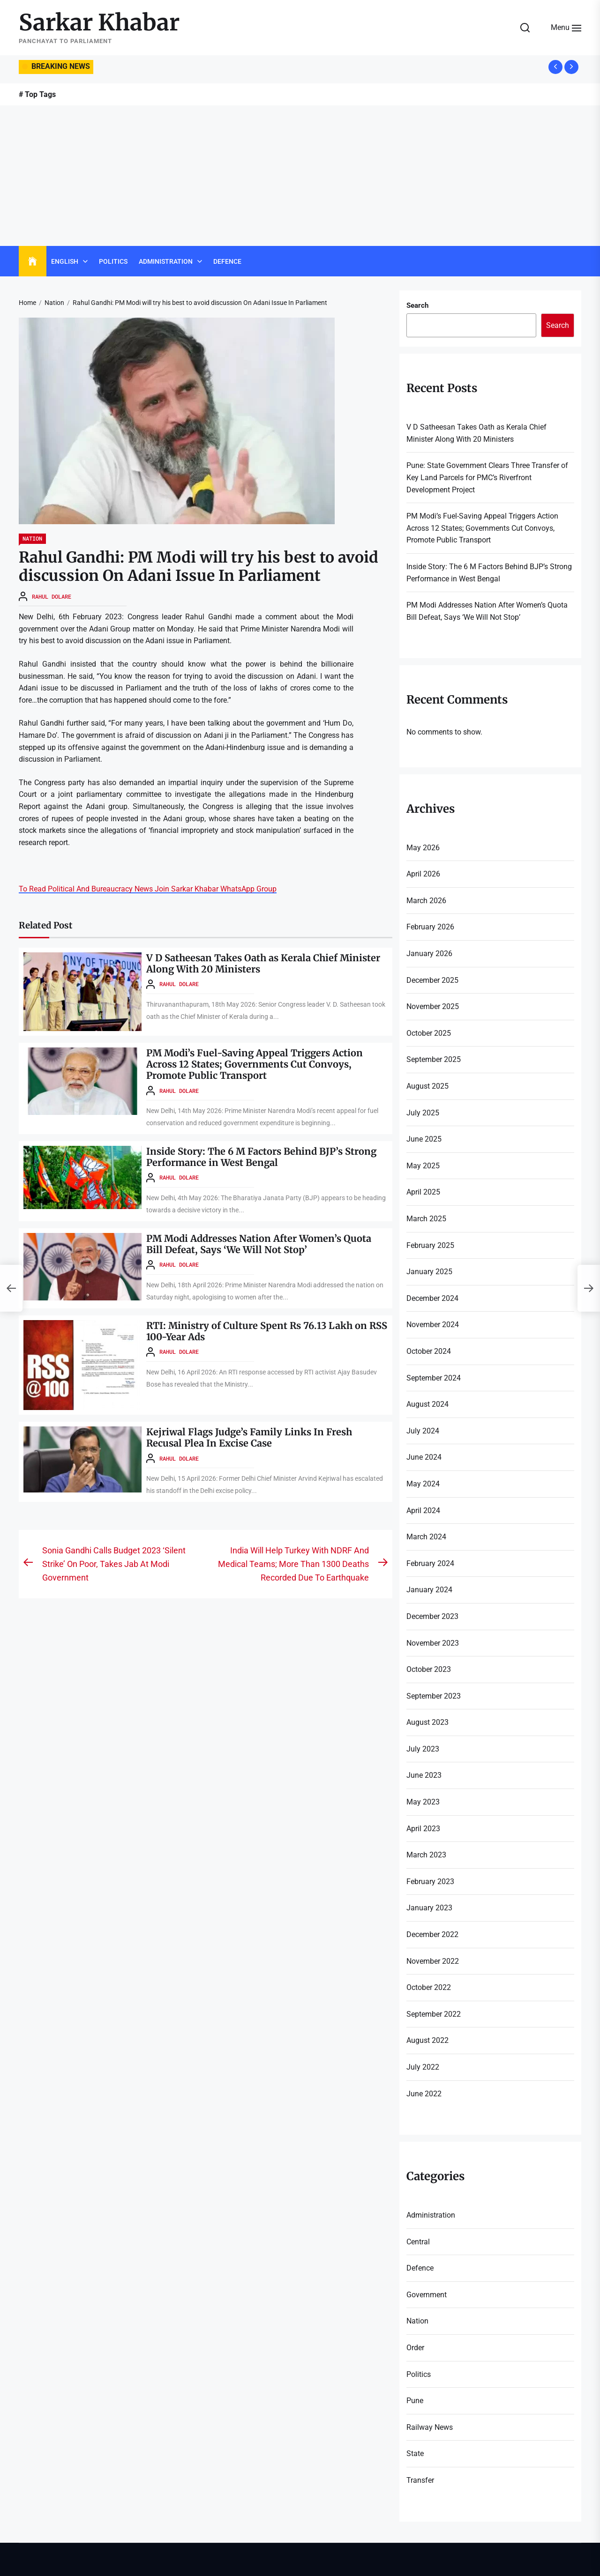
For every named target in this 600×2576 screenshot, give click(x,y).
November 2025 (432, 1006)
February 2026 (430, 926)
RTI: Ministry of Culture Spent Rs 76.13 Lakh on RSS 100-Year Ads (266, 1331)
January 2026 (429, 953)
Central (418, 2241)
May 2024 (423, 1483)
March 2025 (426, 1218)
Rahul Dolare (51, 596)
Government (426, 2294)
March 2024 (426, 1536)
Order (415, 2347)
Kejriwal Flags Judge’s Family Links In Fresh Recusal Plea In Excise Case (249, 1437)
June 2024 (424, 1457)
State (415, 2453)
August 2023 (427, 1722)
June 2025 (424, 1139)
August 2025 (427, 1086)
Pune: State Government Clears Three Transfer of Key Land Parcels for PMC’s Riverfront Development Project (487, 477)
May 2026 (423, 847)
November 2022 (432, 1961)
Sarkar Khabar (99, 23)
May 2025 (423, 1165)
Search (417, 305)
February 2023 (430, 1881)
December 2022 (432, 1934)
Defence (227, 261)
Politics (113, 261)
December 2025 (432, 980)
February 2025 (430, 1245)
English (64, 261)
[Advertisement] (300, 175)
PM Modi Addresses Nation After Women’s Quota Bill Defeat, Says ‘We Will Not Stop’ (258, 1243)
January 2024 (429, 1589)
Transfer (420, 2480)
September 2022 (433, 2014)
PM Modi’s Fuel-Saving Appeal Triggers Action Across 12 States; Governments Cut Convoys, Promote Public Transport (255, 1064)
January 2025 (429, 1271)
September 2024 (433, 1377)
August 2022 (427, 2040)
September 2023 (433, 1696)
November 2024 (432, 1324)
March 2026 (426, 900)
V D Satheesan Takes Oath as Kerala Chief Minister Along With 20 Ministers (263, 963)
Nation (32, 538)
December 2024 (432, 1298)
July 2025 (422, 1112)
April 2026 (423, 873)
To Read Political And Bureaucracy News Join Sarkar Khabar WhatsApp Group (148, 888)
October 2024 (428, 1351)
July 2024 (422, 1430)
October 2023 (428, 1669)
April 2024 (423, 1510)
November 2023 (432, 1643)
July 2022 (422, 2067)
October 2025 (428, 1033)
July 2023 (422, 1749)
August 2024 (427, 1404)
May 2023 (423, 1801)
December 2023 (432, 1616)
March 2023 (426, 1854)
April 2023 (423, 1828)
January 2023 (429, 1907)
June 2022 (424, 2093)
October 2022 (428, 1987)
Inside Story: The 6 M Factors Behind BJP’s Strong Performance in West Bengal (261, 1156)
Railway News (429, 2427)
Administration (166, 261)
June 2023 (424, 1775)
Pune (414, 2400)
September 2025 (433, 1059)
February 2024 (430, 1563)
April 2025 (423, 1192)
